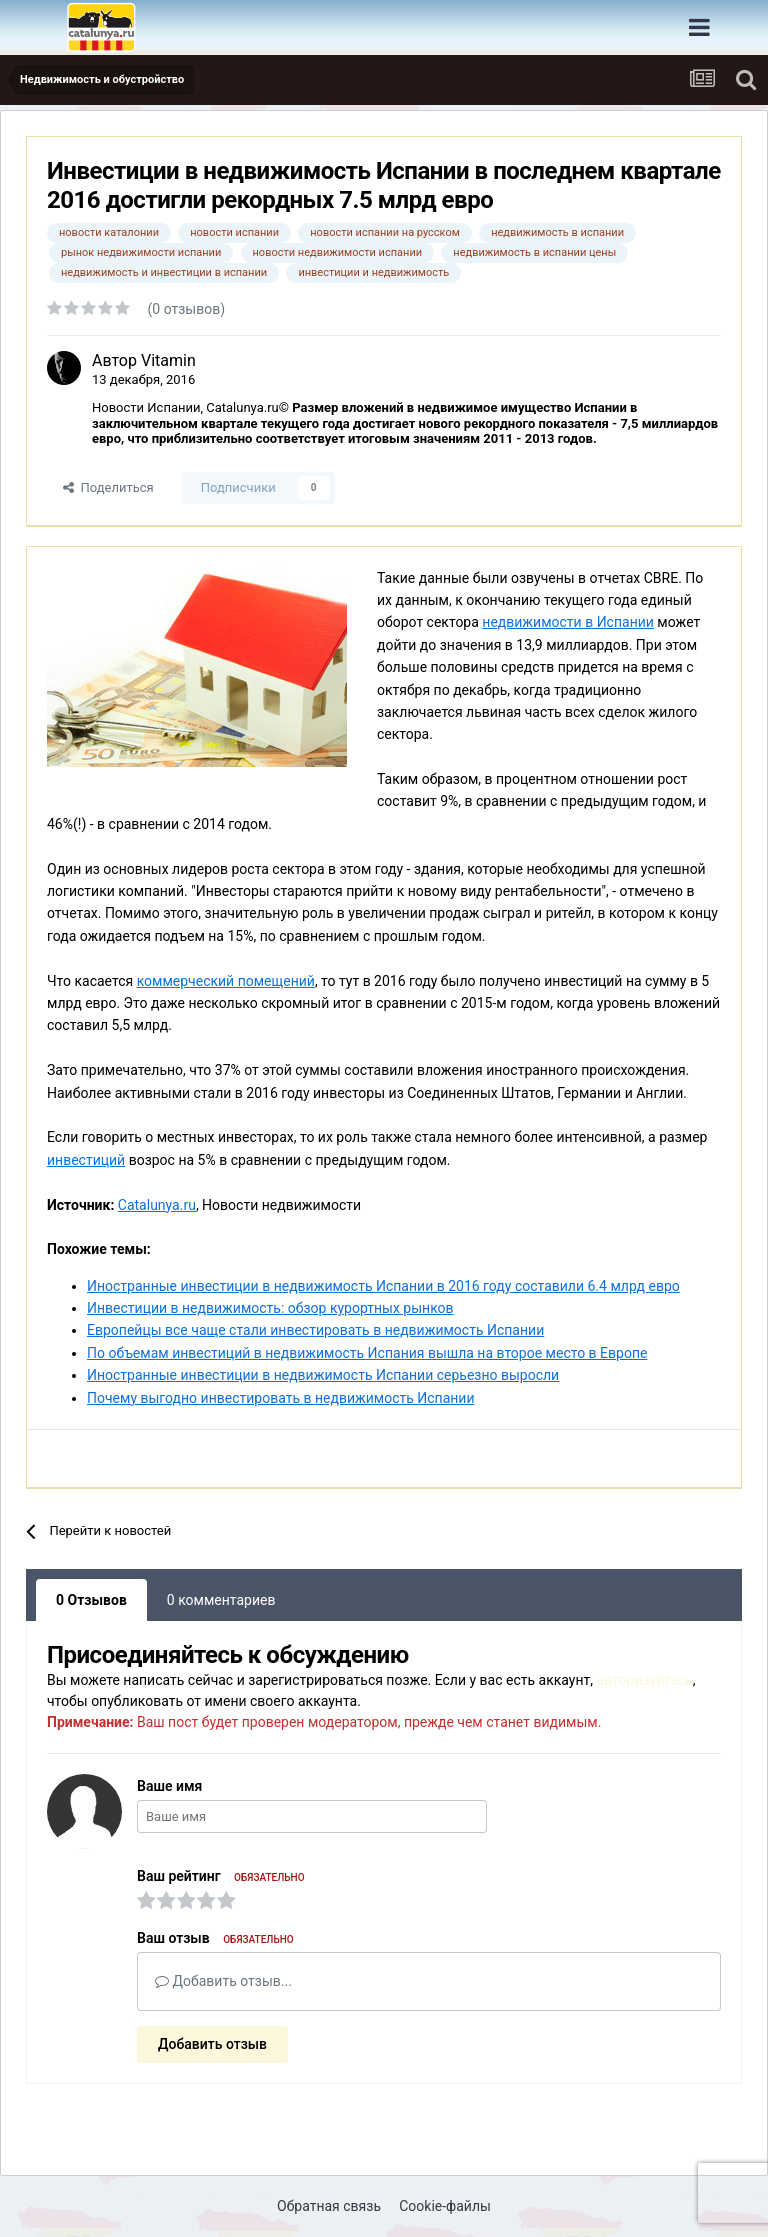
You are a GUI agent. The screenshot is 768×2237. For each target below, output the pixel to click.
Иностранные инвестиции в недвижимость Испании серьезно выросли (323, 1375)
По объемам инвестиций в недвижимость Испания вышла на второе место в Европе (367, 1353)
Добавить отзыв (212, 2044)
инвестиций (86, 1160)
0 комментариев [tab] (221, 1600)
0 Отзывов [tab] (91, 1600)
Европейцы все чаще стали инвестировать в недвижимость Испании (315, 1330)
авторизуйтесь (645, 1680)
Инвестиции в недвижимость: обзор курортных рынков (270, 1308)
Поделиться (108, 487)
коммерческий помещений (226, 981)
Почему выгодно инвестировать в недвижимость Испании (281, 1398)
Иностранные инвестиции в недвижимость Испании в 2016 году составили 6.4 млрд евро (383, 1286)
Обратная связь (329, 2206)
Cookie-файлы (445, 2206)
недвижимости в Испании (568, 622)
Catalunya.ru (157, 1205)
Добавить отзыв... (223, 1981)
